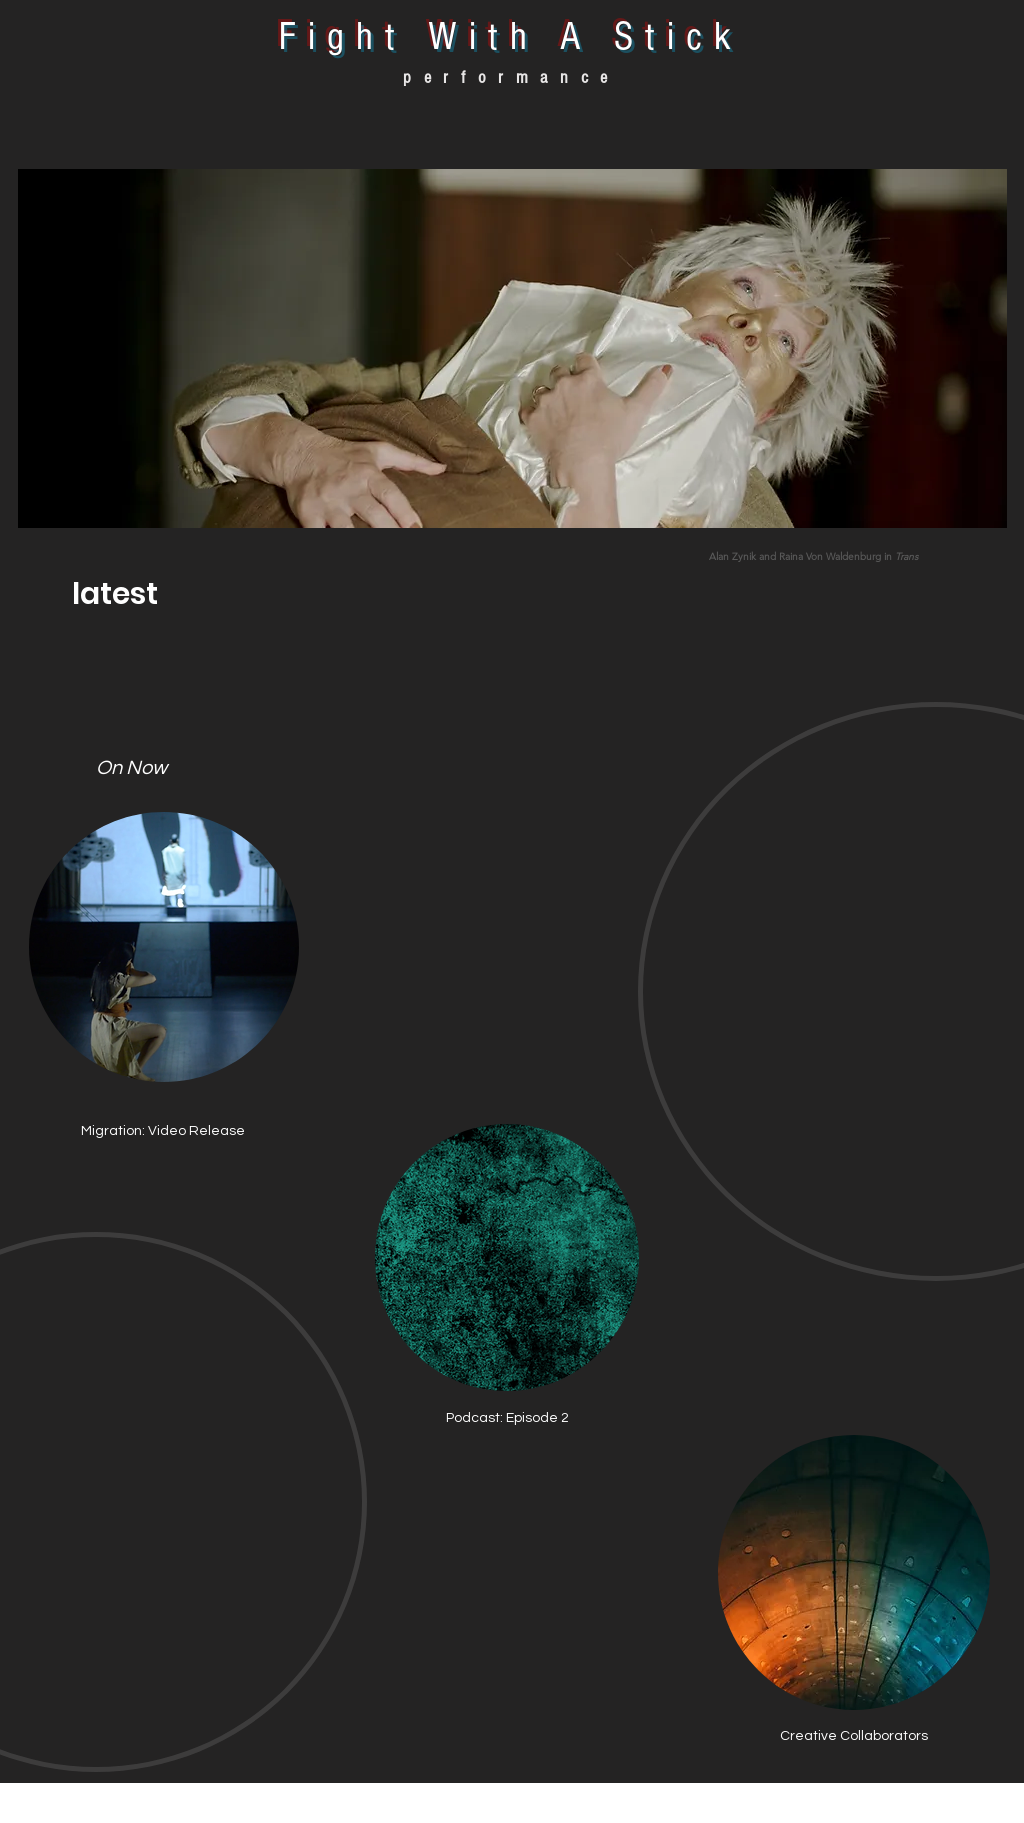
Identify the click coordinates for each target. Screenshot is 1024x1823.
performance (511, 77)
